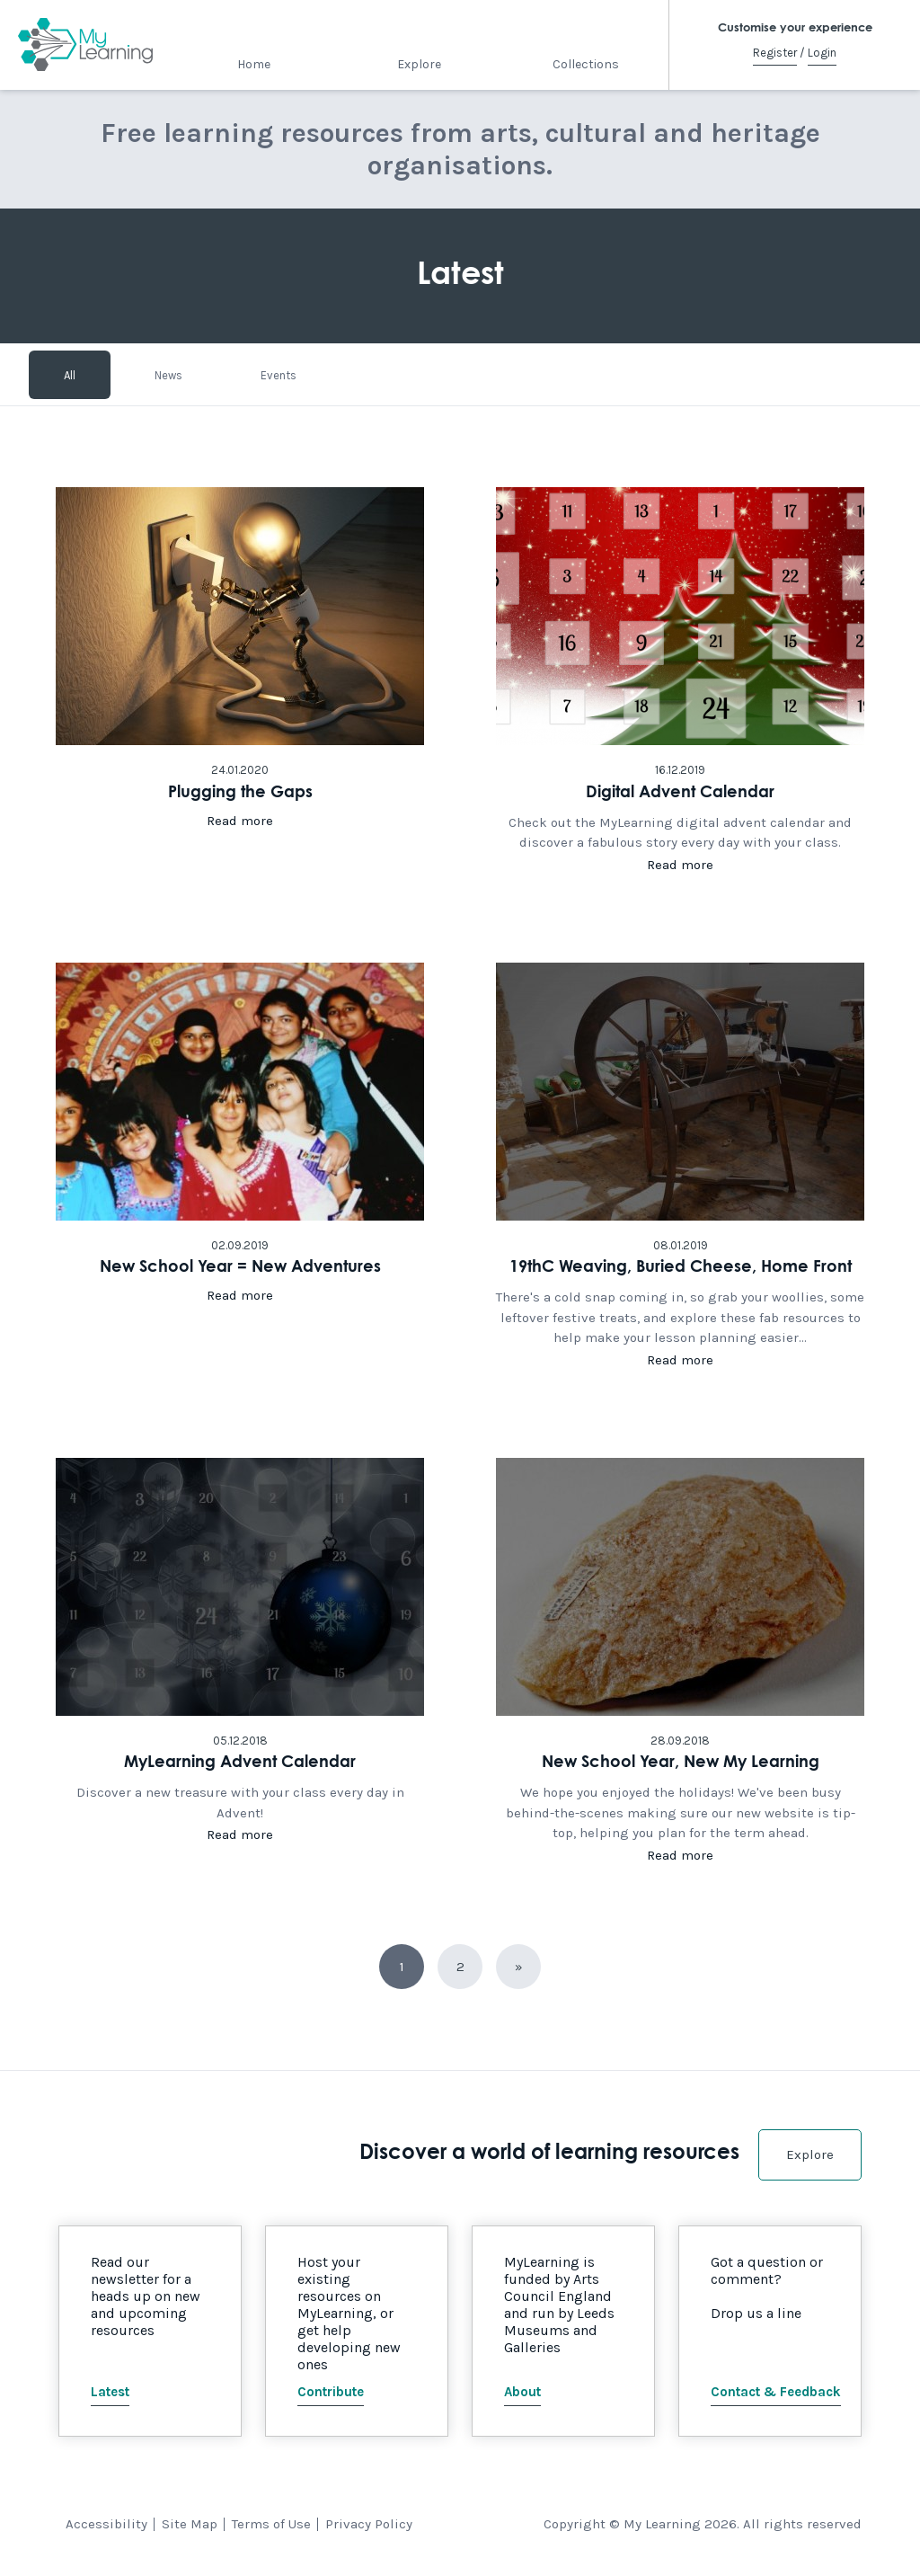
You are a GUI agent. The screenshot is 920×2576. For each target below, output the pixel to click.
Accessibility (106, 2524)
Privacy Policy (368, 2524)
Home (253, 64)
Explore (419, 64)
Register (775, 52)
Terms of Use (271, 2524)
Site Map (189, 2524)
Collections (586, 64)
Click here (240, 680)
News (168, 374)
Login (822, 52)
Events (278, 374)
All (69, 374)
